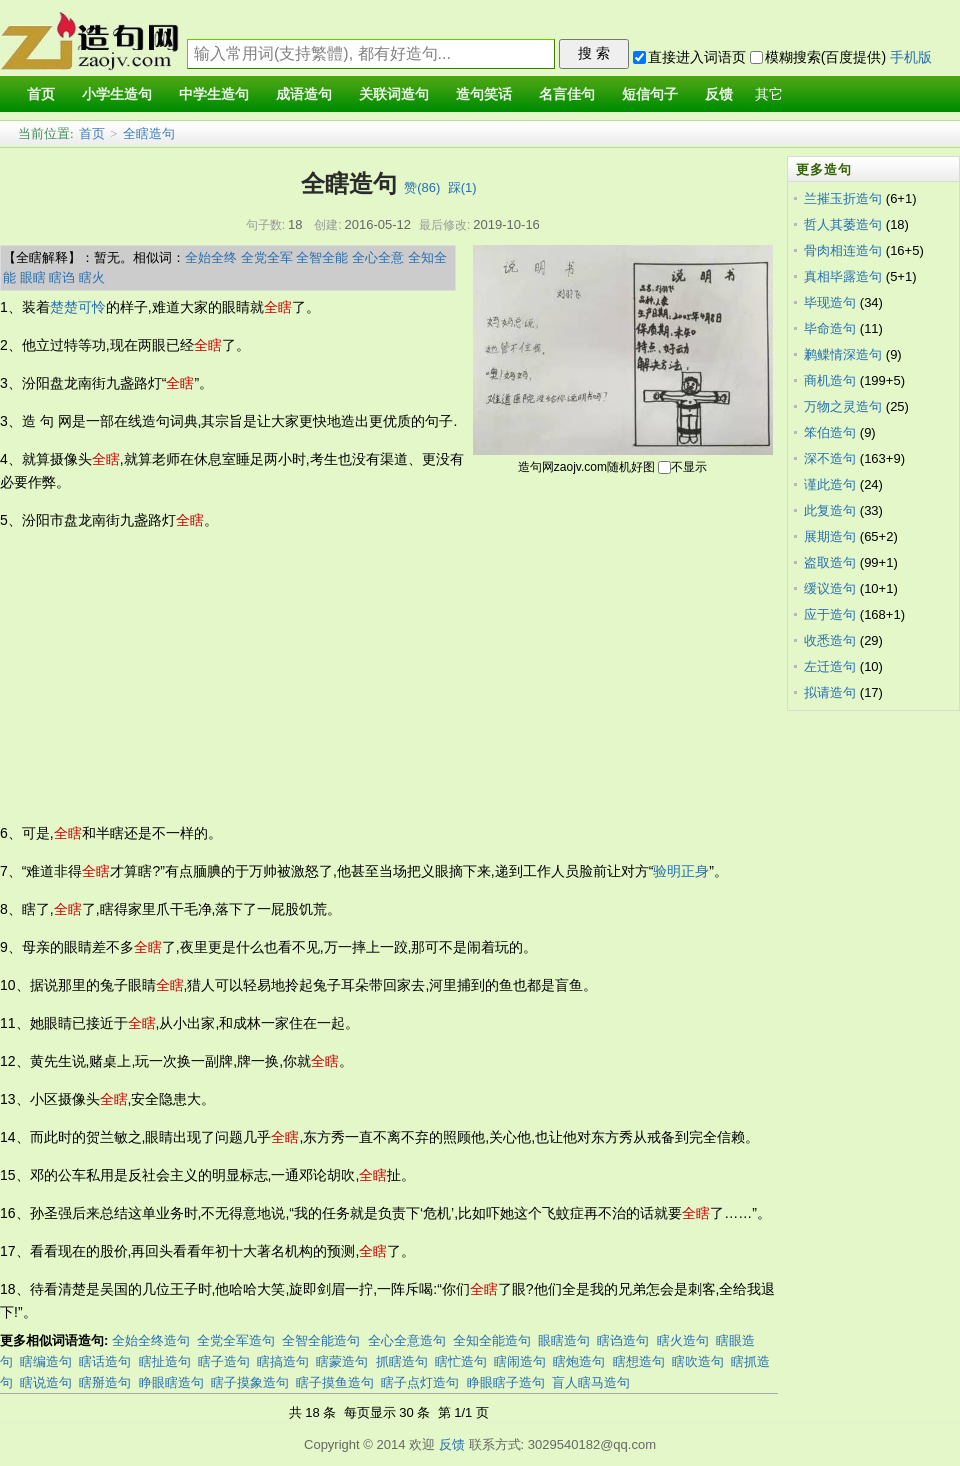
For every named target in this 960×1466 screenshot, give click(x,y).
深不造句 (830, 458)
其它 (769, 94)
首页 (92, 133)
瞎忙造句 (461, 1361)
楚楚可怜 (78, 307)
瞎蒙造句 (342, 1361)
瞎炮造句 (579, 1361)
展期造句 (830, 536)
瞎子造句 (224, 1361)
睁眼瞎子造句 (506, 1382)
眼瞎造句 (564, 1340)
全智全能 (322, 257)
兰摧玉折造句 (843, 198)
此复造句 (830, 510)
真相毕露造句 (843, 276)
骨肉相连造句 (843, 250)
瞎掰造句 (105, 1382)
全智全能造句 (321, 1340)
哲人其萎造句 (843, 224)
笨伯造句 (830, 432)
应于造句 (830, 614)
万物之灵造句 (843, 406)
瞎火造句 (683, 1340)
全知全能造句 (492, 1340)
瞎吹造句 (698, 1361)
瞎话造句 (105, 1361)
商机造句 (830, 380)
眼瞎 (33, 277)
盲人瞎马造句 (591, 1382)
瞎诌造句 (623, 1340)
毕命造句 (830, 328)
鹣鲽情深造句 (843, 354)
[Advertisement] (257, 677)
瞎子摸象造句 (250, 1382)
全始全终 (211, 257)
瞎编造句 (46, 1361)
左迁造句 (830, 666)
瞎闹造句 (520, 1361)
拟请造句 (830, 692)
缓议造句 (830, 588)
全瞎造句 (149, 133)
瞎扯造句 (165, 1361)
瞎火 (92, 277)
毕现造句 (830, 302)
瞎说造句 (46, 1382)
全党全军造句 (236, 1340)
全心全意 (378, 257)
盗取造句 (830, 562)
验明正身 (681, 871)
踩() (462, 187)
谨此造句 (830, 484)
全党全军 (267, 257)
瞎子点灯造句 (420, 1382)
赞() (422, 187)
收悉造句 (830, 640)
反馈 (452, 1444)
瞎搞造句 (283, 1361)
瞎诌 (62, 277)
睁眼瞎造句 (171, 1382)
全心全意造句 (407, 1340)
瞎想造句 (639, 1361)
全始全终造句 (151, 1340)
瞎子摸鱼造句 (335, 1382)
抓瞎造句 (402, 1361)
